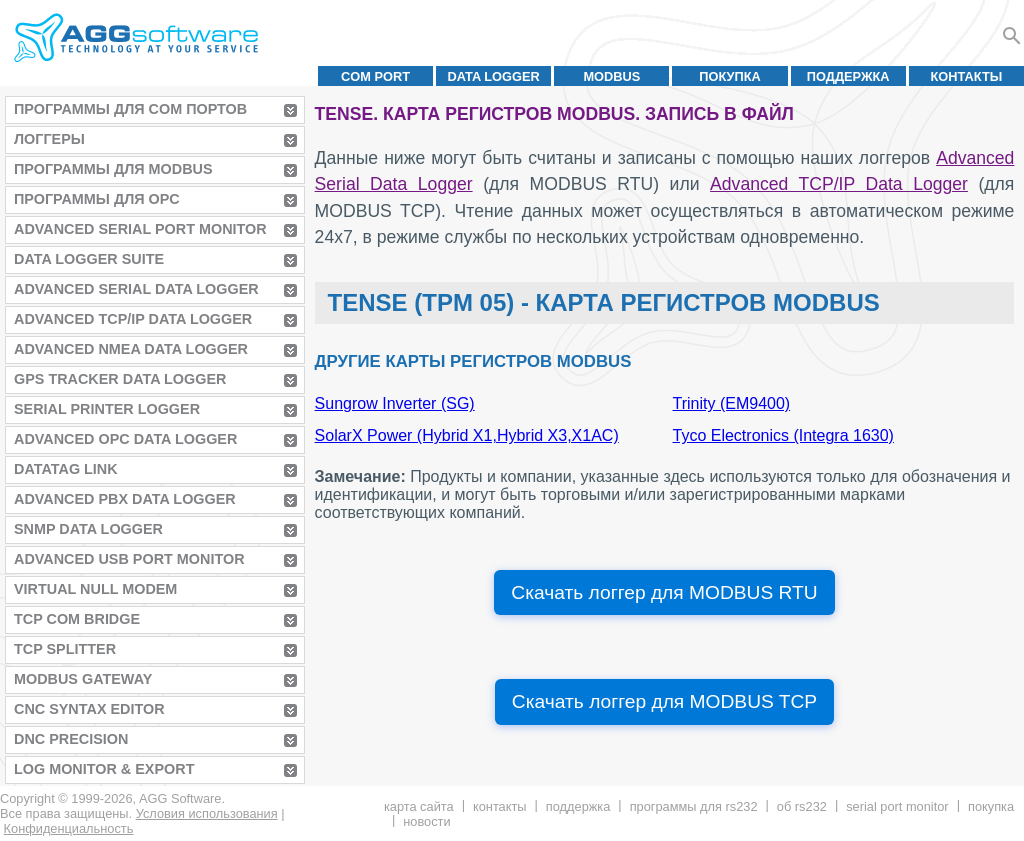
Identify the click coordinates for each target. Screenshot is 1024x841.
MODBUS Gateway (83, 679)
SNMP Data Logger (88, 529)
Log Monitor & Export (104, 769)
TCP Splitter (65, 649)
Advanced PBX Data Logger (125, 499)
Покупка (730, 76)
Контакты (967, 76)
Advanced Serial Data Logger (136, 289)
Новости (426, 821)
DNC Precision (71, 739)
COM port (375, 76)
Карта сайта (419, 806)
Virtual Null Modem (95, 589)
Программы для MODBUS (113, 169)
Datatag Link (66, 469)
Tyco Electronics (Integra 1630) (783, 435)
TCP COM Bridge (77, 619)
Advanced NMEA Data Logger (131, 349)
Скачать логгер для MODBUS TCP (664, 701)
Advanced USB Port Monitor (129, 559)
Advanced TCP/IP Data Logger (133, 319)
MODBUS (611, 76)
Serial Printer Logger (107, 409)
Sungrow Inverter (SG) (395, 403)
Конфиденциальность (69, 828)
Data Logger (494, 76)
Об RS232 (802, 806)
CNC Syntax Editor (89, 709)
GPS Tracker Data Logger (120, 379)
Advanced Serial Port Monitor (140, 229)
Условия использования (207, 813)
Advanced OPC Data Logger (125, 439)
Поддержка (848, 76)
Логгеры (49, 139)
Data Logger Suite (89, 259)
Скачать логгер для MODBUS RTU (664, 592)
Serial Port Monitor (897, 806)
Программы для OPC (97, 199)
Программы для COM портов (130, 109)
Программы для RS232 (694, 806)
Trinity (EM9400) (732, 403)
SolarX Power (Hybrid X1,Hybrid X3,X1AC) (467, 435)
